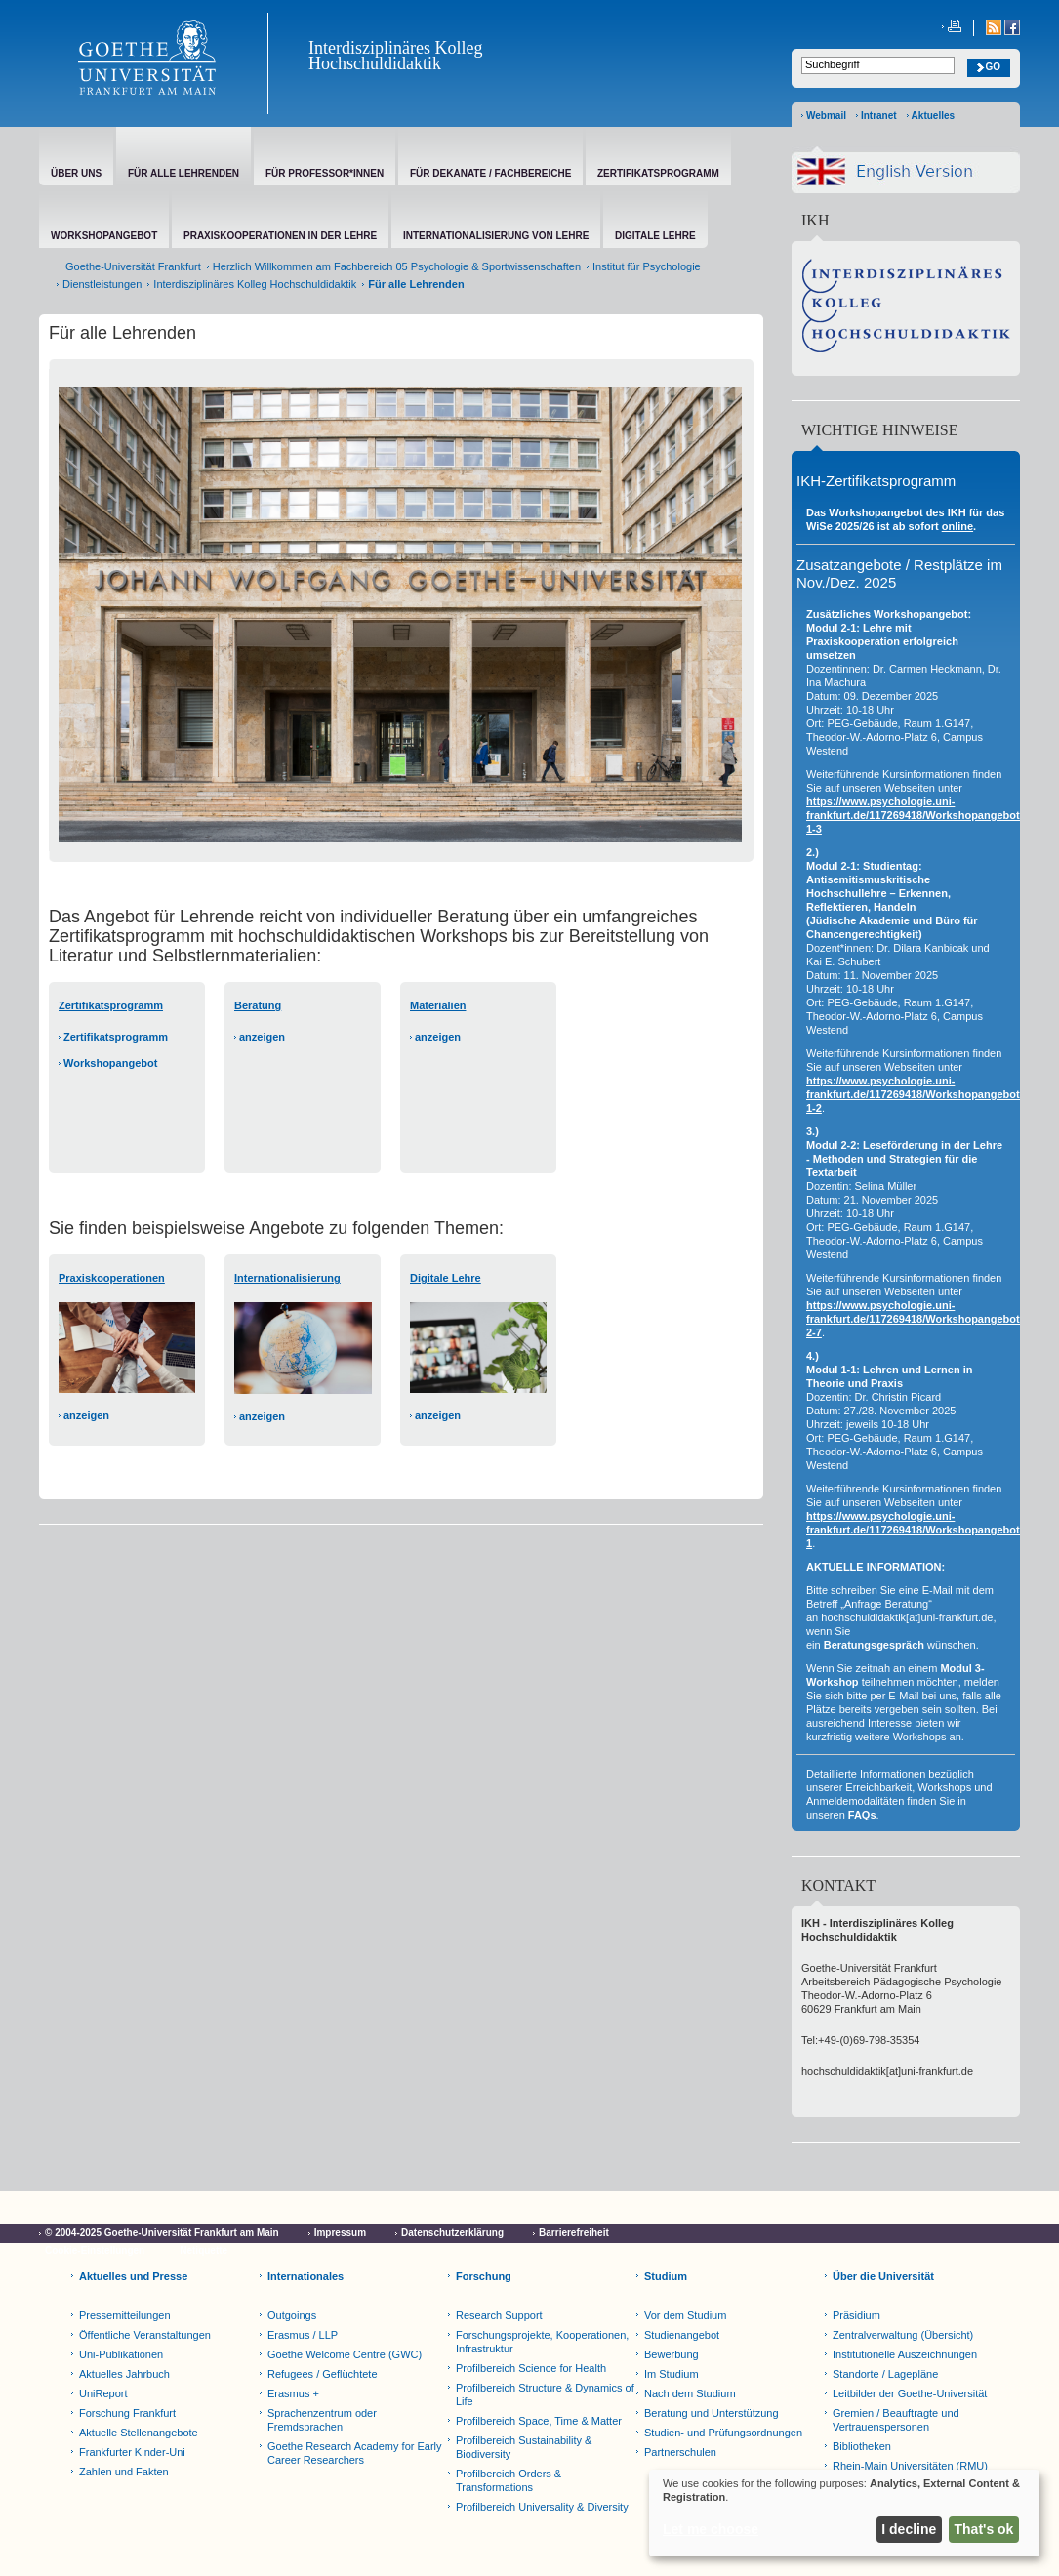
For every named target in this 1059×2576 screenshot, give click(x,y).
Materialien (438, 1005)
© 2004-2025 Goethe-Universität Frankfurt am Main (162, 2233)
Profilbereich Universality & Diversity (542, 2507)
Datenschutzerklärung (452, 2233)
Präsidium (856, 2315)
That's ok (984, 2529)
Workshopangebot (110, 1063)
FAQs (862, 1814)
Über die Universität (883, 2276)
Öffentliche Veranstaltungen (145, 2335)
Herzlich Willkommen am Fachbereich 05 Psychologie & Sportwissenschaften (397, 266)
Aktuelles (933, 115)
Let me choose (710, 2529)
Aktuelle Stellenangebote (138, 2432)
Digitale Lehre (445, 1278)
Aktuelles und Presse (133, 2276)
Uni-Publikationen (121, 2354)
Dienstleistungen (102, 284)
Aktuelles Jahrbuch (124, 2374)
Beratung (257, 1005)
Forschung (483, 2276)
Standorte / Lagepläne (885, 2374)
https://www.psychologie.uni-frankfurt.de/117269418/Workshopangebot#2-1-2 (921, 1094)
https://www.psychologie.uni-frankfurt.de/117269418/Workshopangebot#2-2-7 (921, 1318)
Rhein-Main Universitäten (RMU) (910, 2466)
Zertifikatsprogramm (115, 1037)
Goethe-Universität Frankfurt (133, 266)
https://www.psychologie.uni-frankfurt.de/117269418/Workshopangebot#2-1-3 (921, 815)
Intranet (879, 115)
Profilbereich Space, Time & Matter (539, 2421)
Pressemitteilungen (125, 2315)
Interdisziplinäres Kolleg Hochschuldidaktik (395, 55)
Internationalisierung (287, 1278)
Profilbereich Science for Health (531, 2368)
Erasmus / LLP (302, 2335)
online (957, 526)
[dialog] (844, 2513)
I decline (908, 2529)
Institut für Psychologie (646, 266)
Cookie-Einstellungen (94, 2250)
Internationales (305, 2276)
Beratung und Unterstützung (711, 2413)
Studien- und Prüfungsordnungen (723, 2432)
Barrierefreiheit (574, 2233)
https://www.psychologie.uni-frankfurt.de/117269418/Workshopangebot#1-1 (921, 1529)
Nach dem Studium (690, 2393)
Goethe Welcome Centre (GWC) (344, 2354)
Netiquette (203, 2250)
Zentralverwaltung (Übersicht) (903, 2335)
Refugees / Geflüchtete (322, 2374)
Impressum (340, 2233)
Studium (665, 2276)
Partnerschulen (680, 2452)
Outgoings (291, 2315)
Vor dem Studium (685, 2315)
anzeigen (262, 1037)
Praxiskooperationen (112, 1278)
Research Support (499, 2315)
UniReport (103, 2393)
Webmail (826, 115)
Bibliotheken (862, 2446)
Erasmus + (293, 2393)
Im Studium (671, 2374)
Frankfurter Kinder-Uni (132, 2452)
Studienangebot (681, 2335)
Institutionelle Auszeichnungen (905, 2354)
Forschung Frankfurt (127, 2413)
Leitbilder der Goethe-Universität (910, 2393)
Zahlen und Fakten (124, 2471)
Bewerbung (671, 2354)
